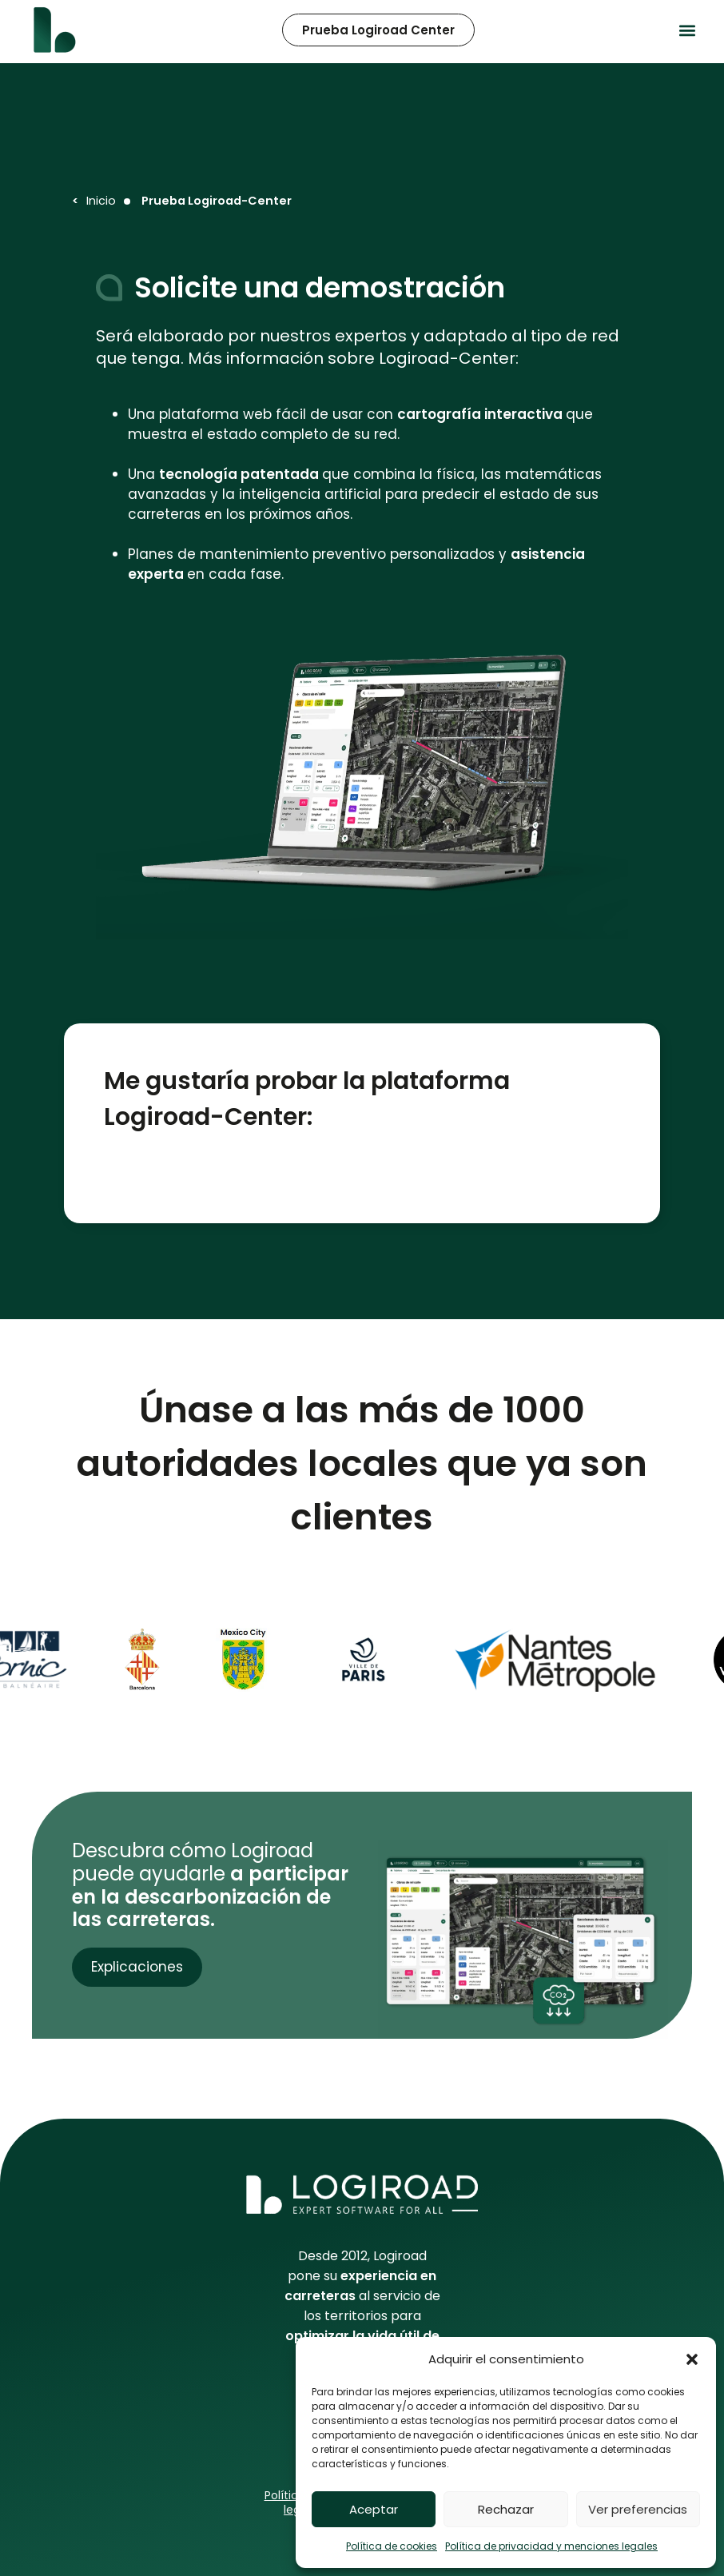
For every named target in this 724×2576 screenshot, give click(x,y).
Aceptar (373, 2509)
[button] (692, 2359)
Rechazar (506, 2509)
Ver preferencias (637, 2509)
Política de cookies (391, 2546)
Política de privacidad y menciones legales (551, 2546)
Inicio (101, 201)
